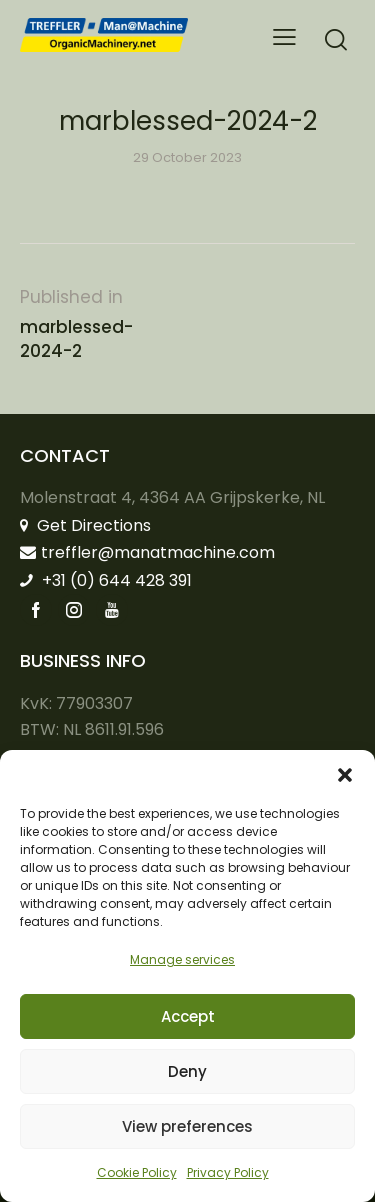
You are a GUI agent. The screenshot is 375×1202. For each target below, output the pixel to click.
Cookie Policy (137, 1172)
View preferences (187, 1126)
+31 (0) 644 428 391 (106, 580)
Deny (187, 1071)
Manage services (182, 959)
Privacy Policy (228, 1172)
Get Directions (85, 525)
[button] (345, 775)
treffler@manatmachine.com (147, 552)
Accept (188, 1016)
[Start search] (336, 39)
